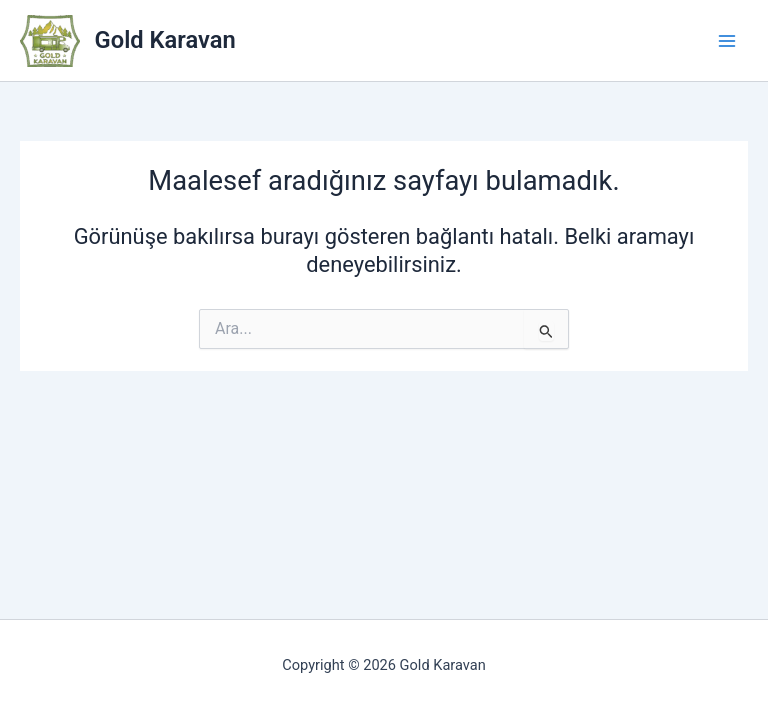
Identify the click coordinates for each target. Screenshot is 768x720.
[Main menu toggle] (727, 41)
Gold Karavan (165, 40)
